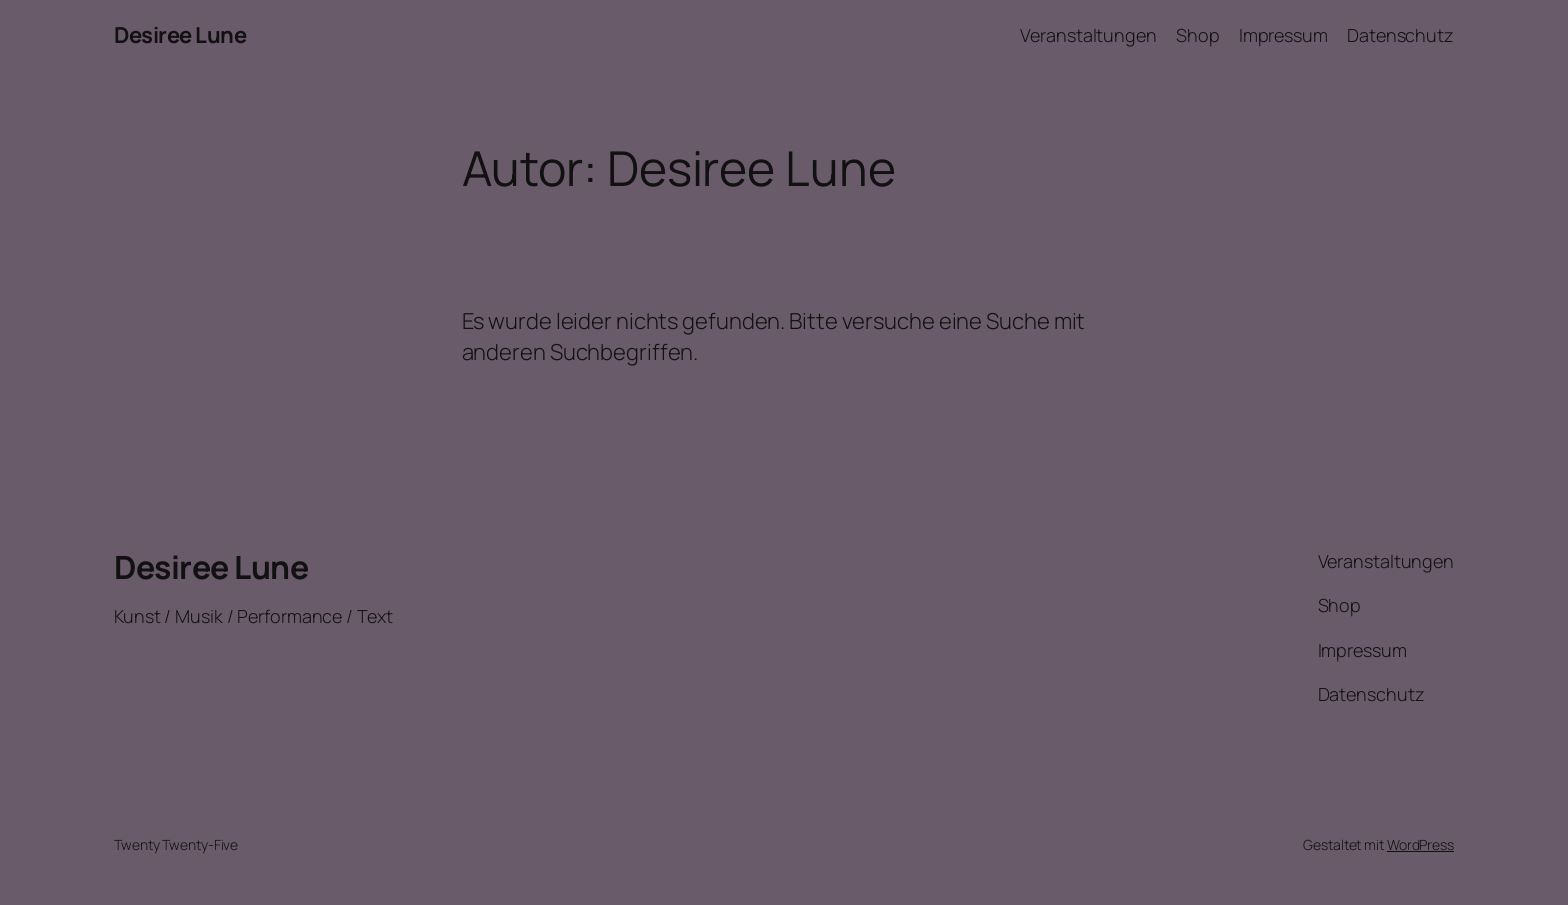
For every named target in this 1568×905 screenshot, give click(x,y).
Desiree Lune (180, 35)
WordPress (1420, 844)
